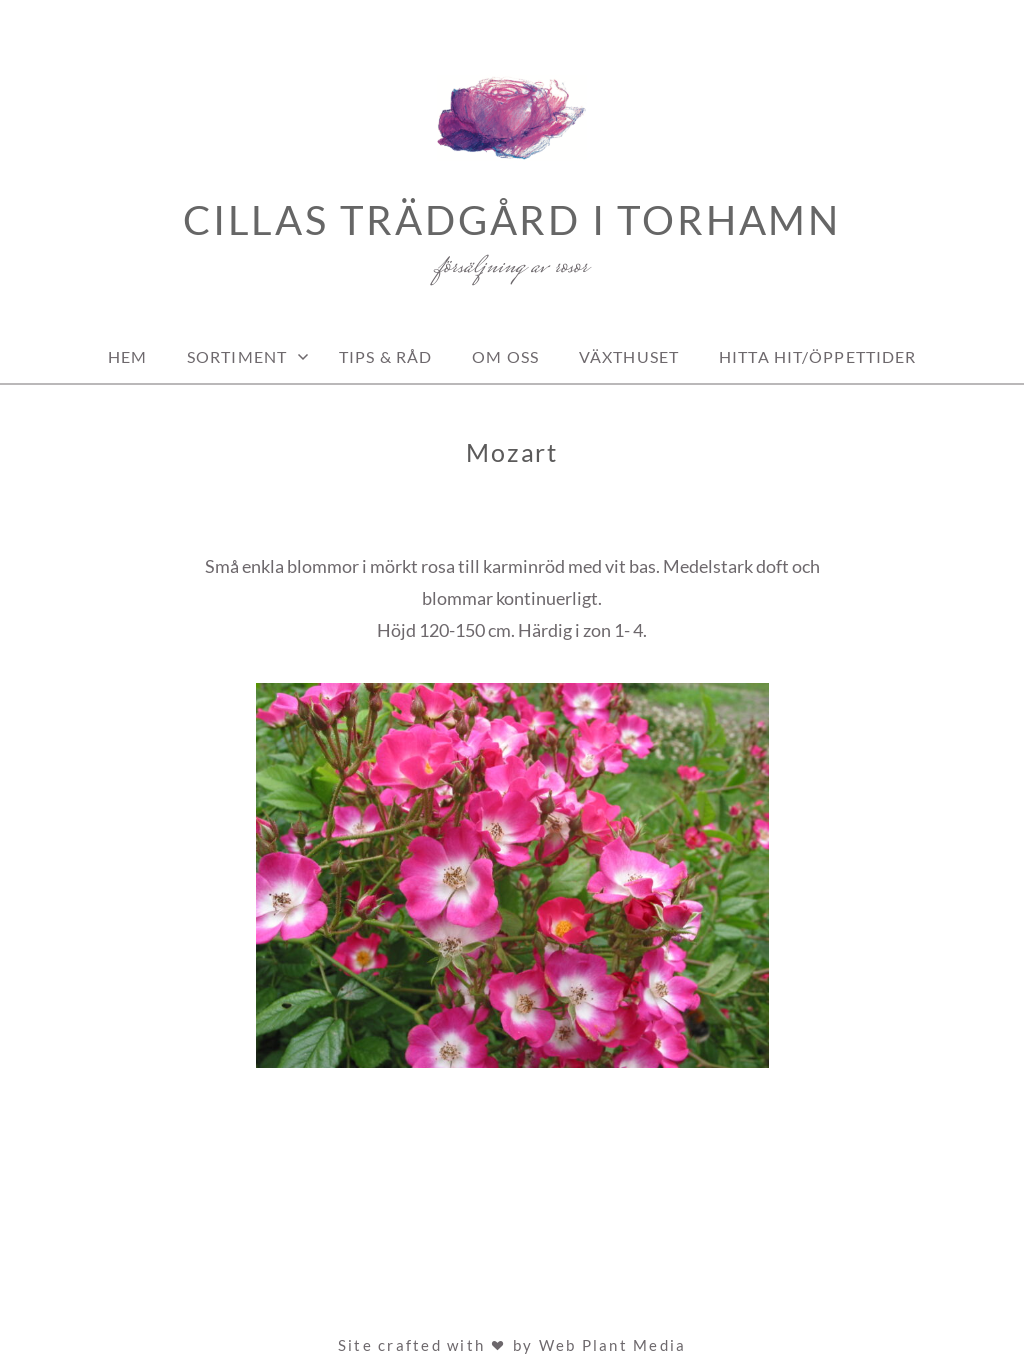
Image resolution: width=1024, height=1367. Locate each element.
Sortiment (237, 356)
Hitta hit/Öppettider (817, 356)
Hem (127, 356)
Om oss (505, 356)
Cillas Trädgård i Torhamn (512, 220)
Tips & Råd (385, 356)
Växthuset (629, 356)
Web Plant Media (613, 1345)
